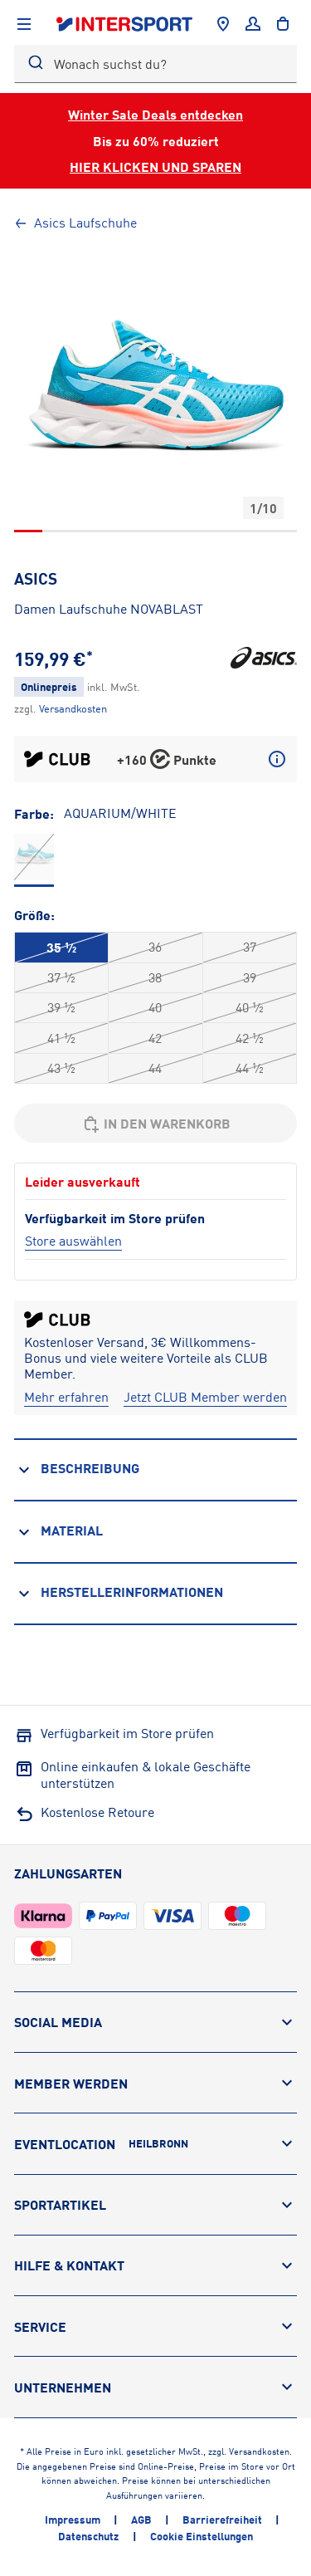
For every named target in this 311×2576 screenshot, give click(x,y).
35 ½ (61, 947)
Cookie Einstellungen (201, 2536)
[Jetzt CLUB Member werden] (205, 1397)
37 (249, 946)
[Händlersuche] (223, 24)
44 (155, 1068)
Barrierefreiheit (222, 2519)
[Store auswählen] (73, 1240)
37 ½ (61, 977)
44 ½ (250, 1068)
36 (155, 946)
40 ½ (250, 1007)
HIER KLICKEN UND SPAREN (155, 166)
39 (249, 977)
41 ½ (61, 1038)
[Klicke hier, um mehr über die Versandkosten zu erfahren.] (73, 708)
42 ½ (250, 1038)
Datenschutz (88, 2536)
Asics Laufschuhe (75, 222)
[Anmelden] (253, 24)
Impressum (72, 2519)
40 (155, 1007)
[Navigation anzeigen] (24, 24)
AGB (141, 2519)
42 (155, 1038)
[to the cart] (283, 24)
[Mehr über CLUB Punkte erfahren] (277, 759)
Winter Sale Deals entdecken (155, 114)
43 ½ (61, 1068)
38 (155, 977)
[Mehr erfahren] (66, 1397)
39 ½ (61, 1007)
